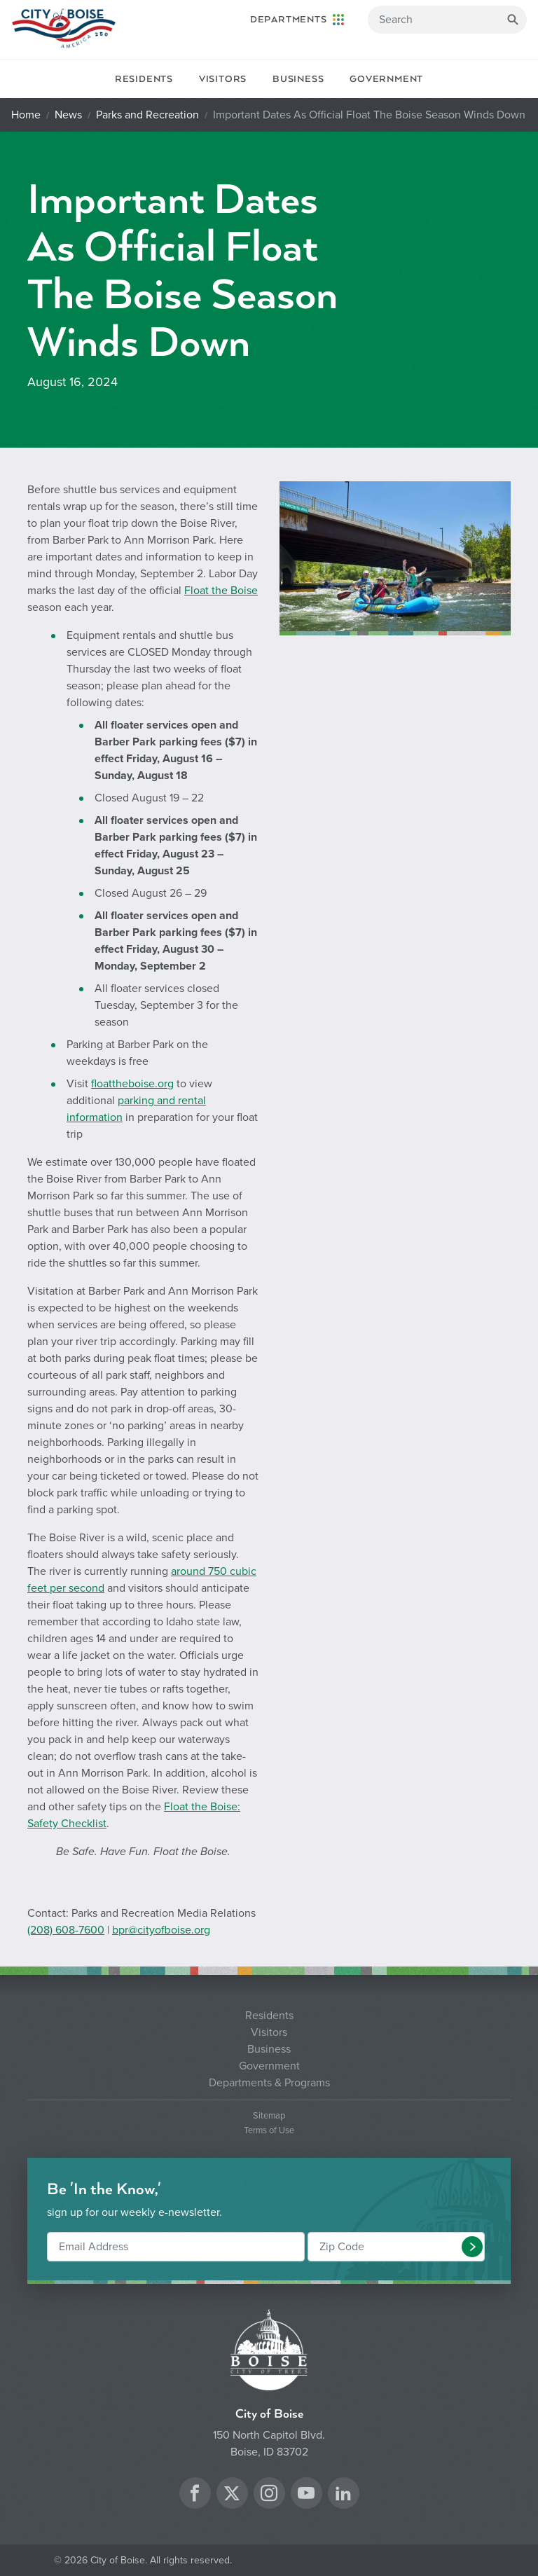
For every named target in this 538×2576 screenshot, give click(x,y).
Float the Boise (221, 591)
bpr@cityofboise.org (161, 1930)
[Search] (447, 20)
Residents (144, 79)
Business (298, 79)
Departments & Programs (269, 2082)
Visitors (223, 79)
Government (386, 79)
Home (26, 115)
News (68, 115)
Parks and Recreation (147, 115)
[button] (472, 2246)
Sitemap (269, 2116)
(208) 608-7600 (65, 1930)
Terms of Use (269, 2130)
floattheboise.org (132, 1084)
